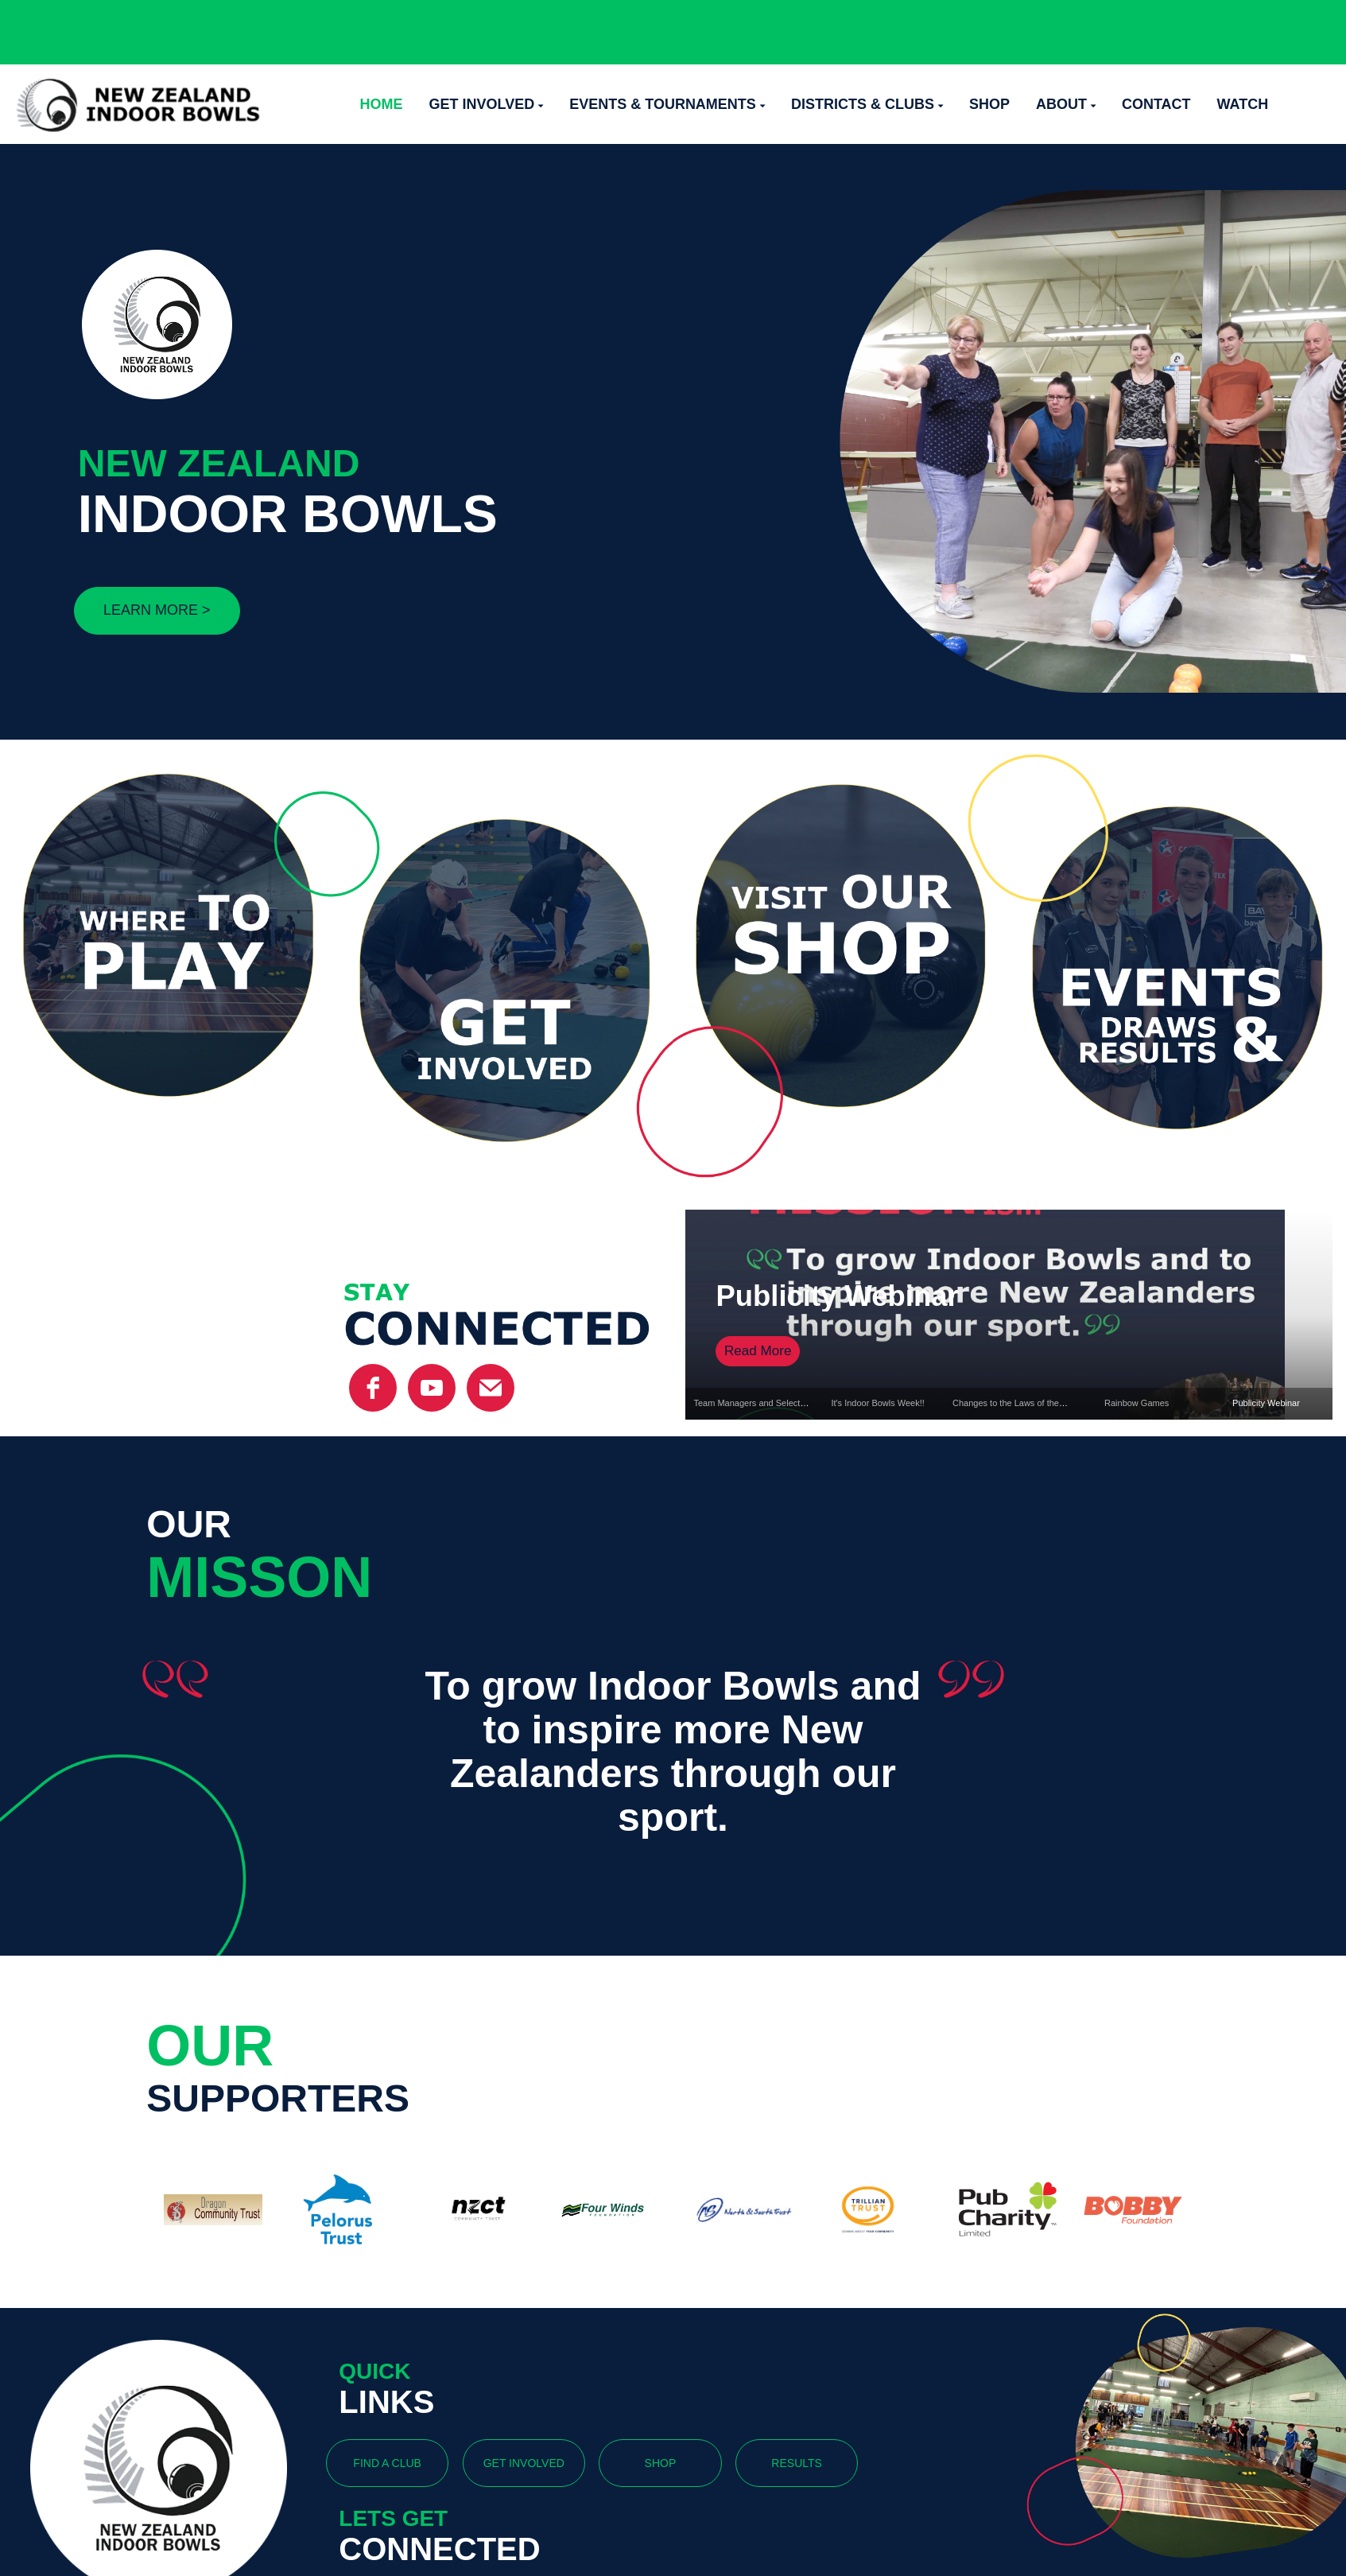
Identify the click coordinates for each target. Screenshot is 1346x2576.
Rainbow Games (1136, 1403)
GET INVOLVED (523, 2463)
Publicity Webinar (837, 1295)
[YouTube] (432, 1388)
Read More (758, 1350)
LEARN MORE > (157, 610)
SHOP (661, 2463)
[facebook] (373, 1388)
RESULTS (796, 2463)
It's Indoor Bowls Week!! (877, 1403)
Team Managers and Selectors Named (768, 1403)
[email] (490, 1388)
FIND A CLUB (387, 2463)
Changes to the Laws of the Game (1018, 1403)
